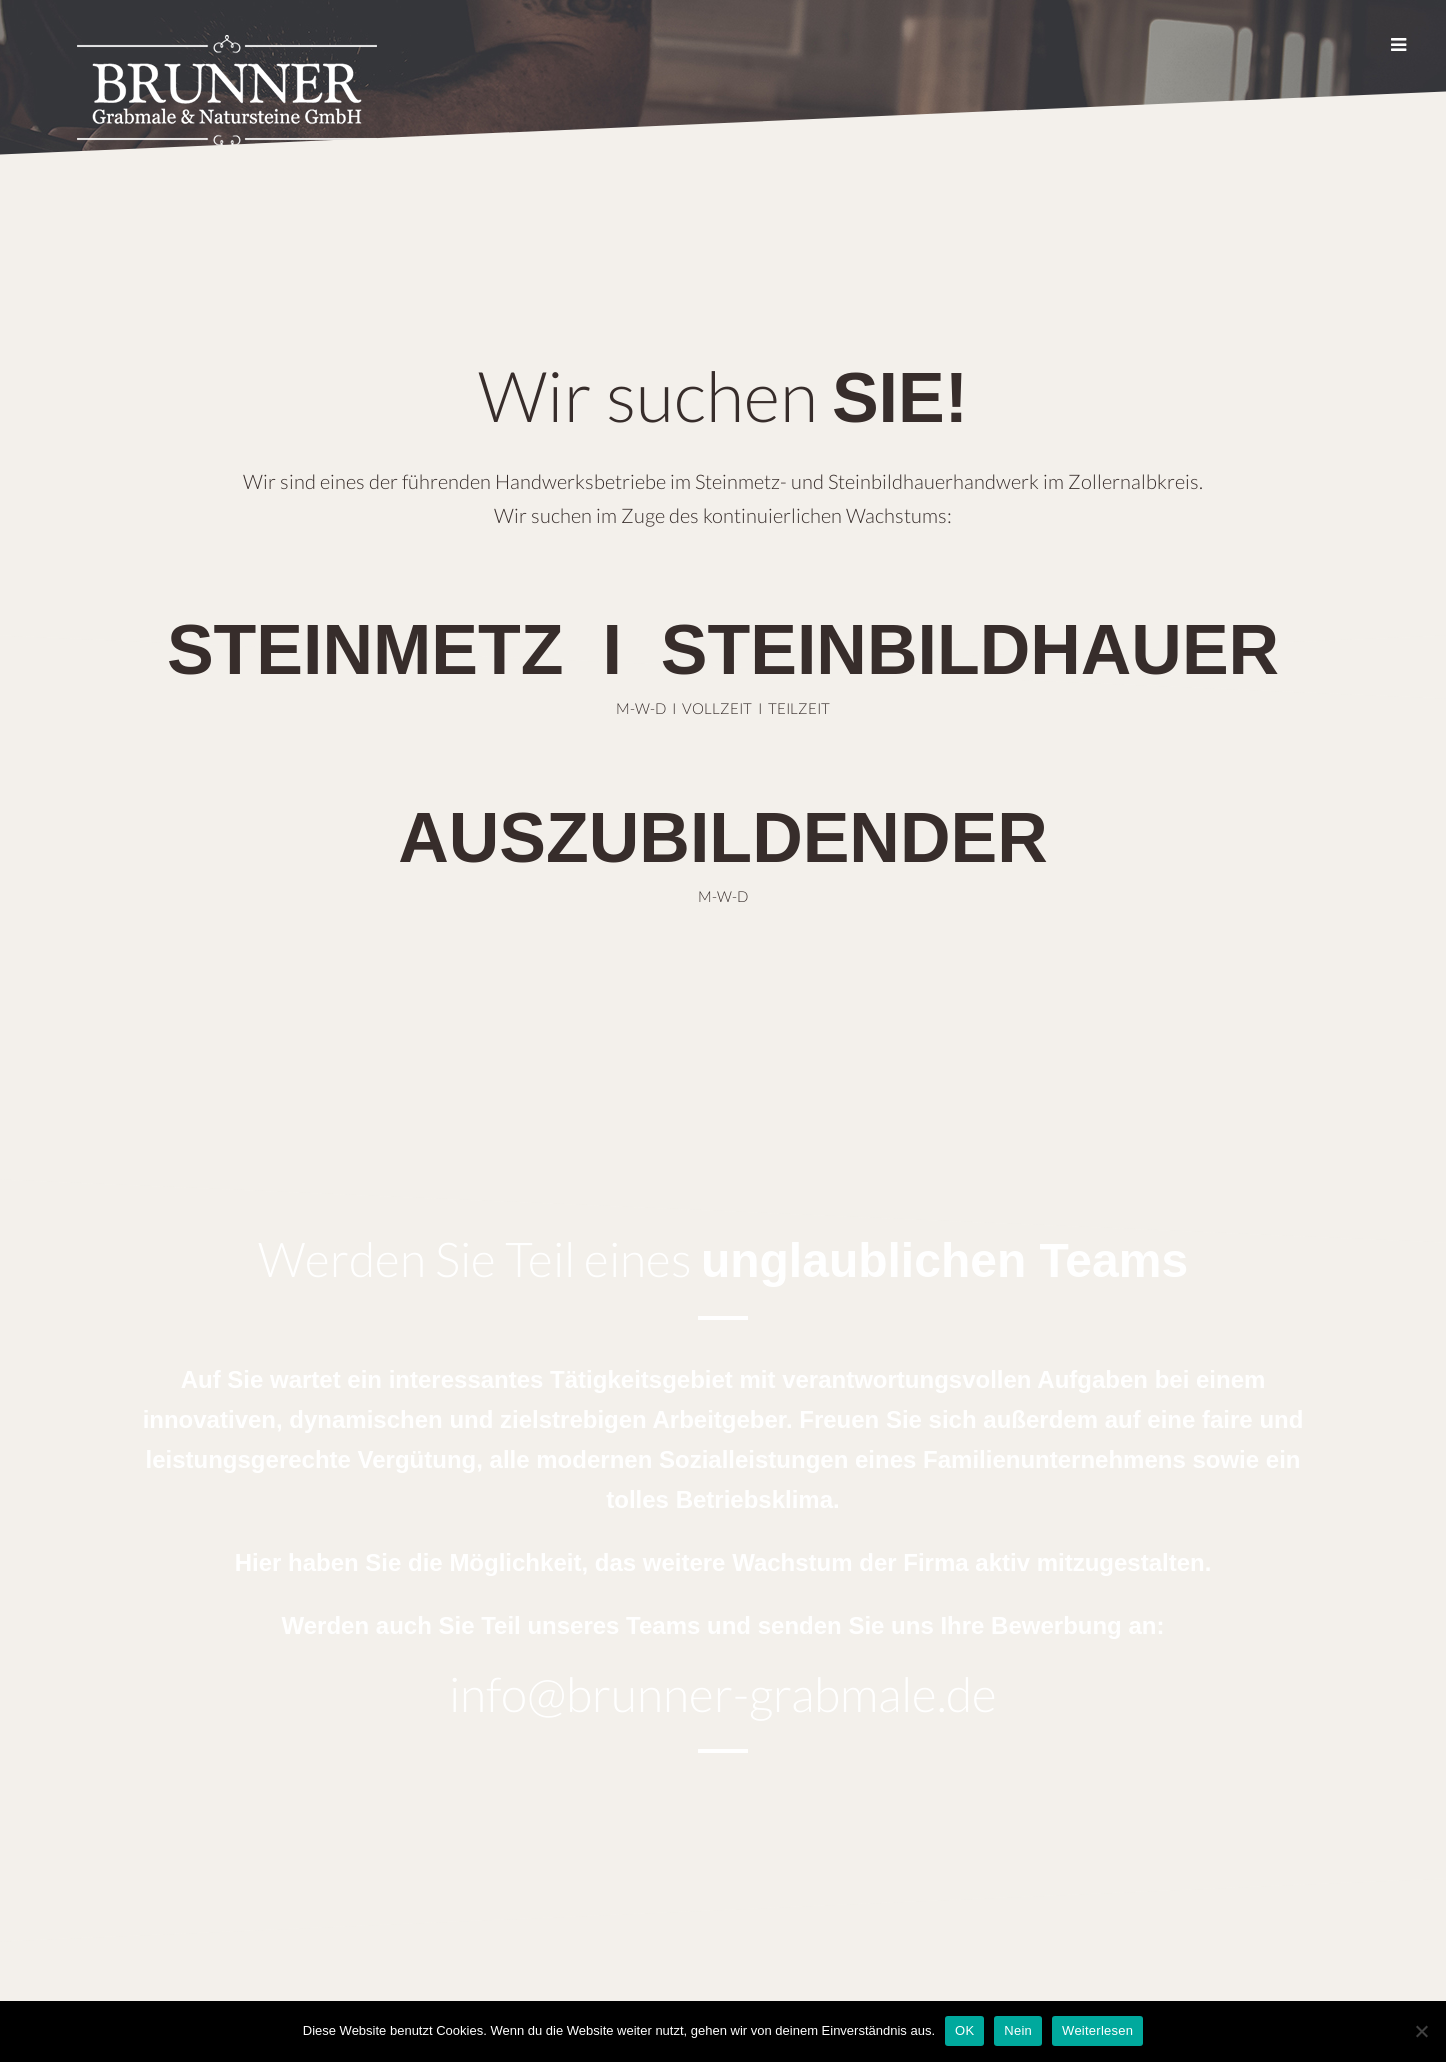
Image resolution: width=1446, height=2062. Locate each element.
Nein (1018, 2030)
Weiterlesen (1097, 2030)
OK (964, 2030)
